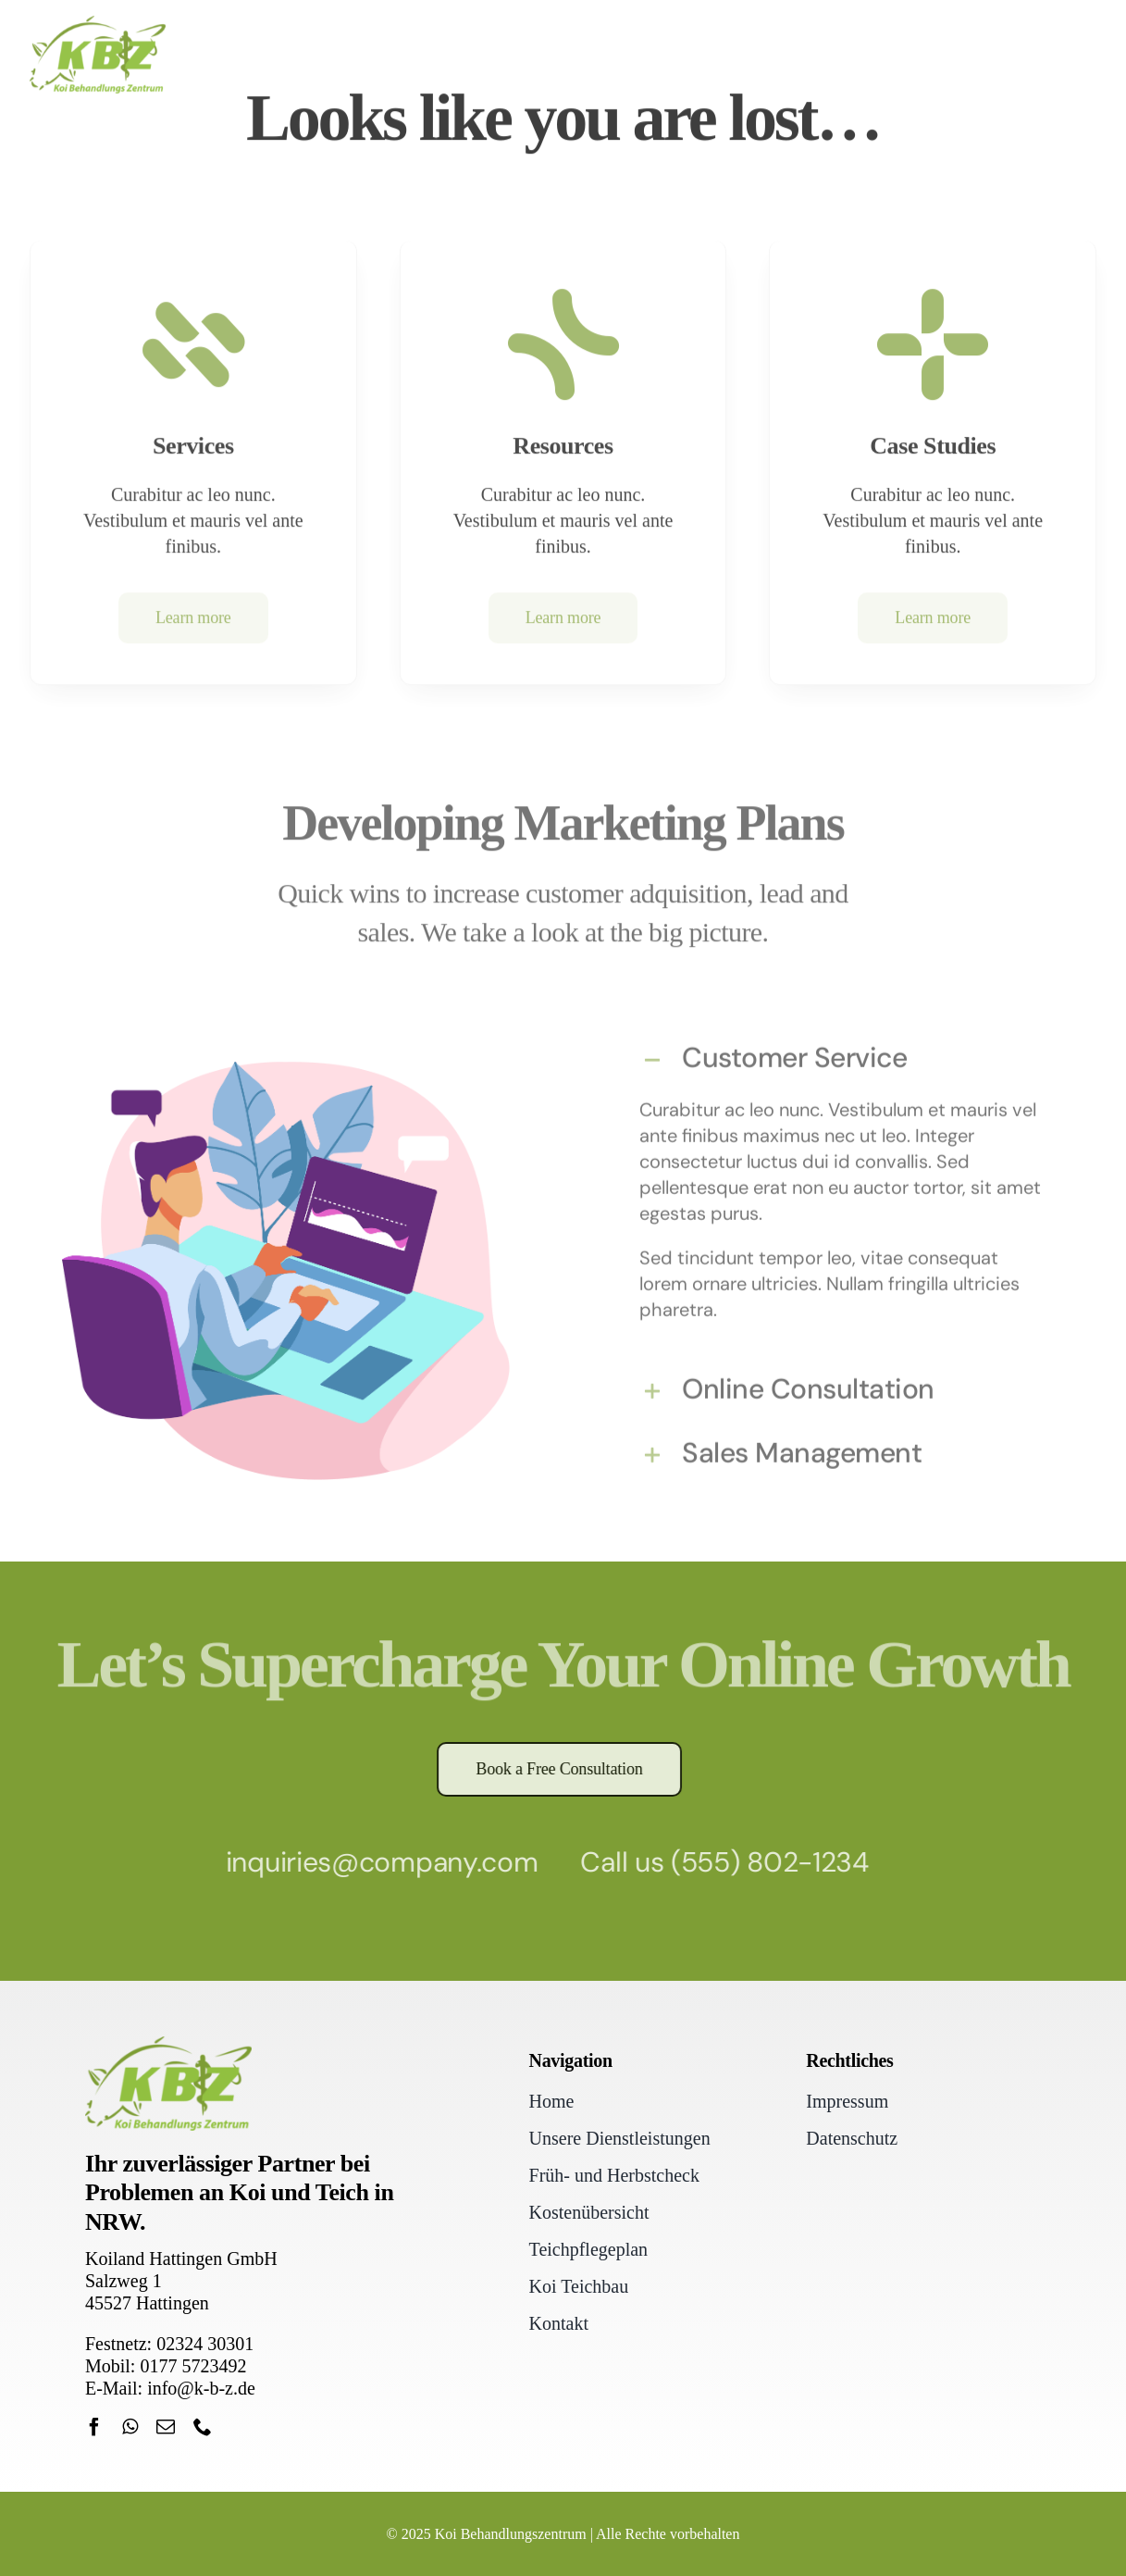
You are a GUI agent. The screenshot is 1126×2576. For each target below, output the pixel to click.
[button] (840, 1054)
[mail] (165, 2427)
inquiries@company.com (375, 1862)
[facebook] (94, 2427)
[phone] (202, 2427)
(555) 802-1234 (763, 1862)
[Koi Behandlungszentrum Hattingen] (98, 22)
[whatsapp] (130, 2427)
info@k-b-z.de (201, 2388)
